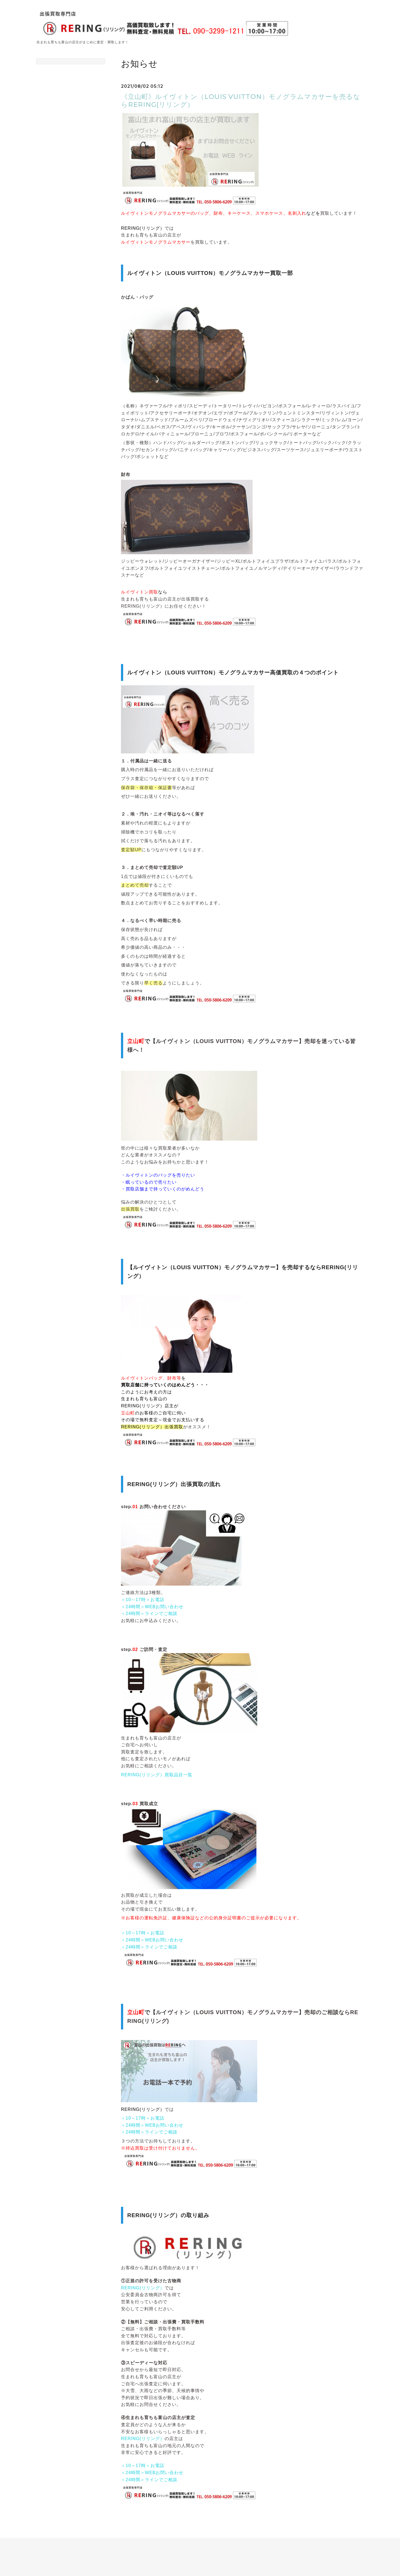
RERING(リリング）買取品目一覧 (156, 1774)
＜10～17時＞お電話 (142, 1599)
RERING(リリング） (143, 2288)
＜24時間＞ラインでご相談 (149, 1613)
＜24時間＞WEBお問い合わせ (152, 1606)
